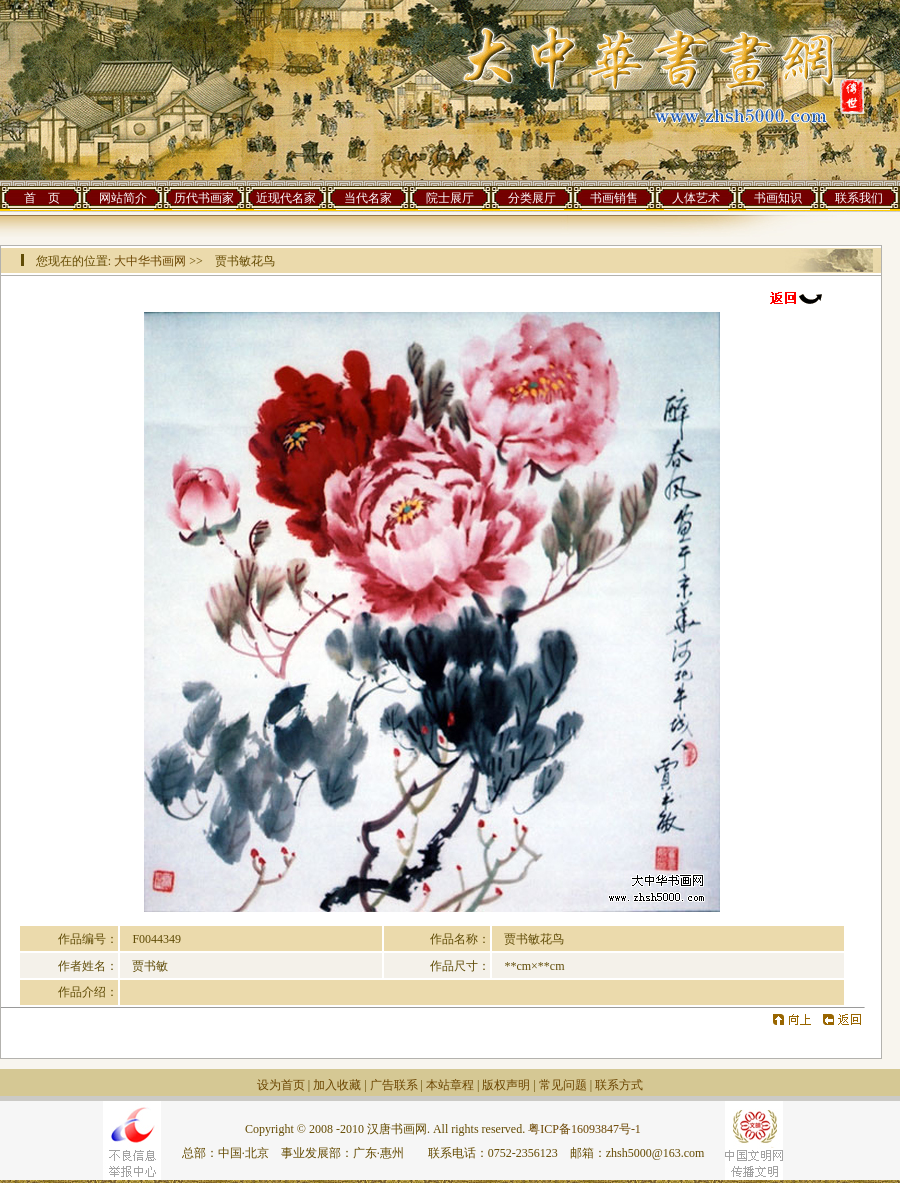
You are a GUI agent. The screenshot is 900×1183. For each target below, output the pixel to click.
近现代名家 (286, 198)
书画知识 (778, 198)
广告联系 (394, 1085)
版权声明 (506, 1085)
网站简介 (123, 198)
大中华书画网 (150, 261)
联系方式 (619, 1085)
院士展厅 (450, 198)
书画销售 (614, 198)
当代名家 (368, 198)
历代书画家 (204, 198)
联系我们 (859, 198)
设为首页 (281, 1085)
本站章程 (450, 1085)
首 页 (42, 198)
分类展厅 (532, 198)
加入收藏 (337, 1085)
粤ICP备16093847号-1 (584, 1129)
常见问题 (563, 1085)
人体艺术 (696, 198)
